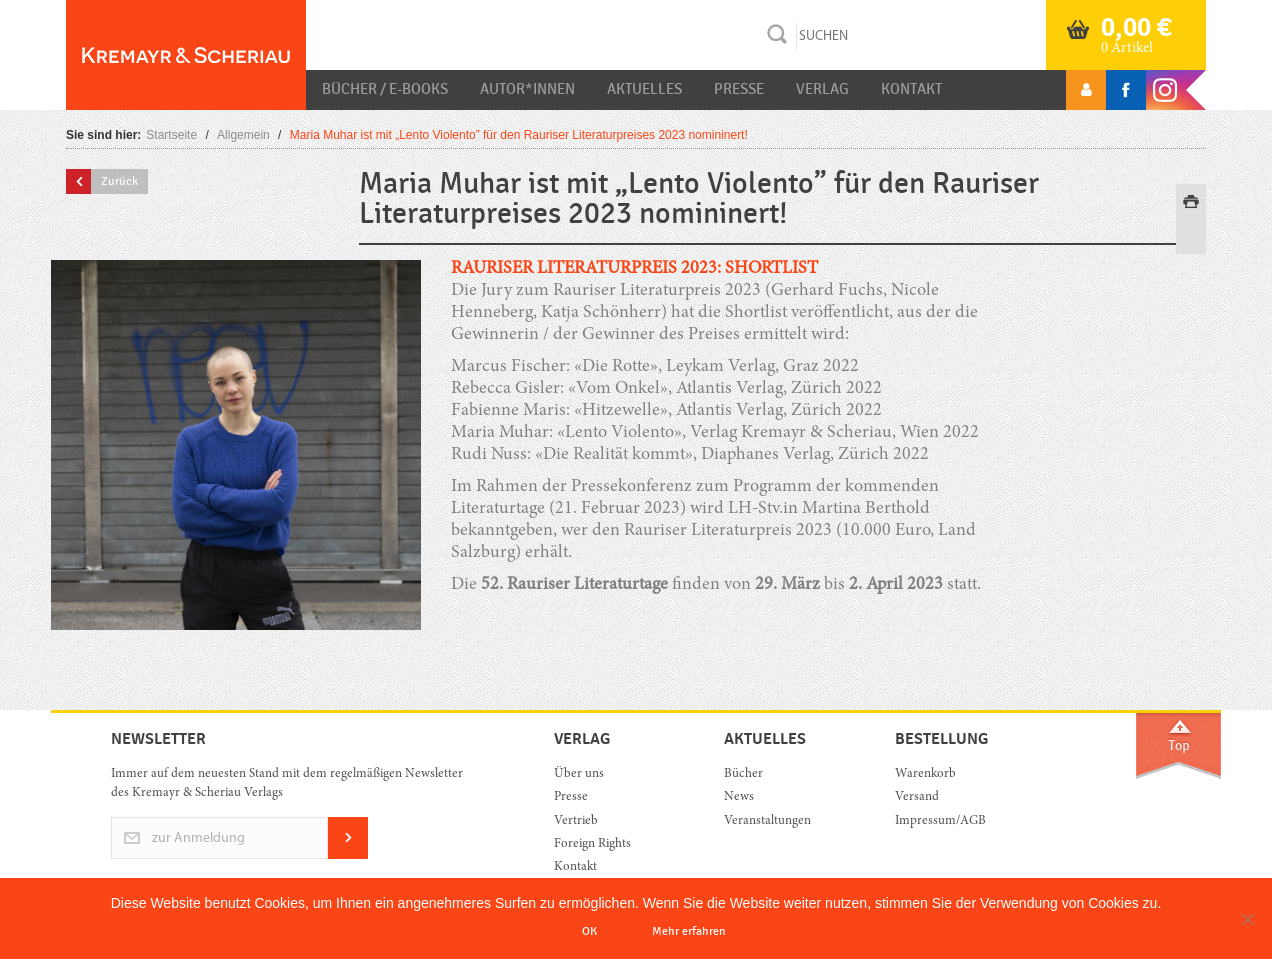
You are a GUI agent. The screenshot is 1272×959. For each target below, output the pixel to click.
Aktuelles (644, 89)
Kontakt (911, 89)
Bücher (743, 774)
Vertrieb (576, 821)
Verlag (822, 89)
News (739, 797)
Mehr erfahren (689, 931)
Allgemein (243, 135)
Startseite (171, 135)
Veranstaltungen (767, 821)
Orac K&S (186, 55)
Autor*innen (527, 89)
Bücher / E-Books (385, 89)
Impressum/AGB (940, 821)
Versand (917, 797)
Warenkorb (925, 774)
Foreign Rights (592, 844)
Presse (739, 89)
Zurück (119, 181)
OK (589, 931)
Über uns (579, 774)
